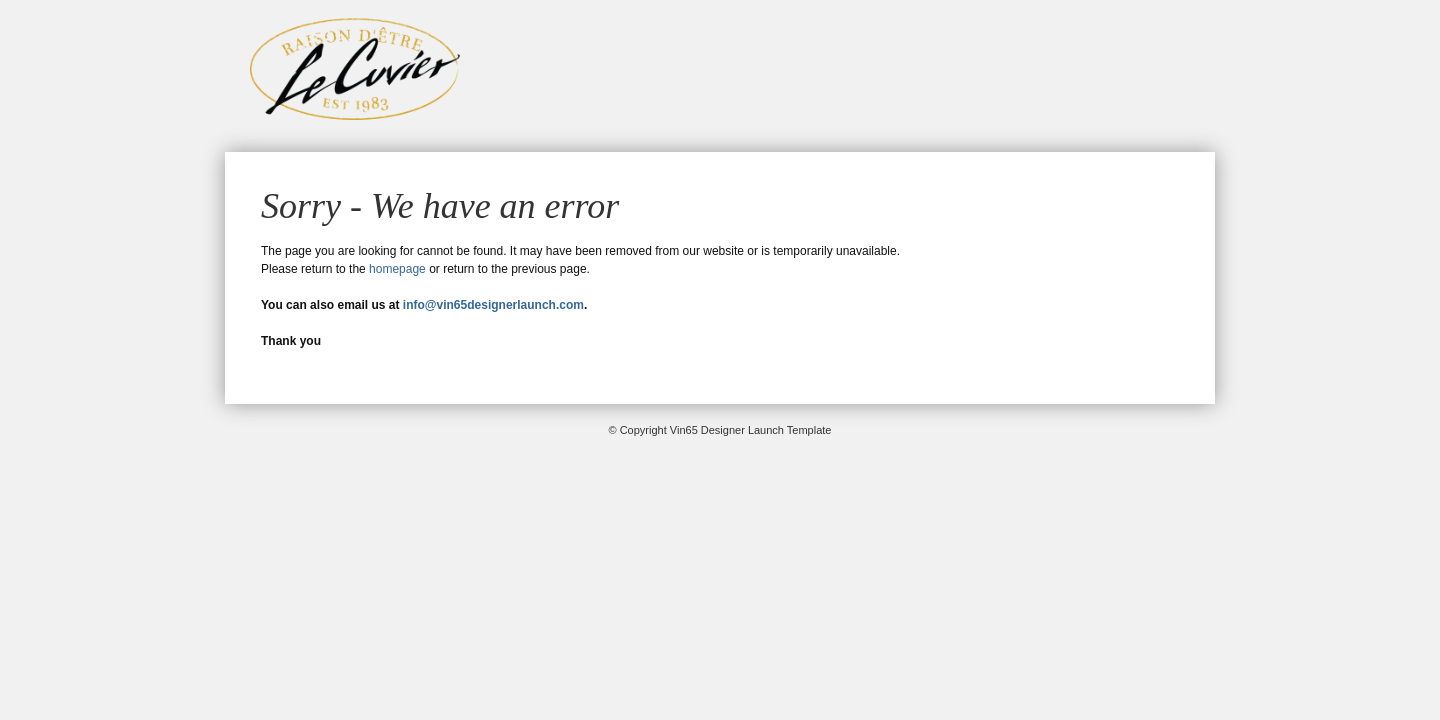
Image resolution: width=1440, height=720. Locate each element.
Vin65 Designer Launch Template (355, 70)
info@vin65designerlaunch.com (493, 305)
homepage (397, 269)
